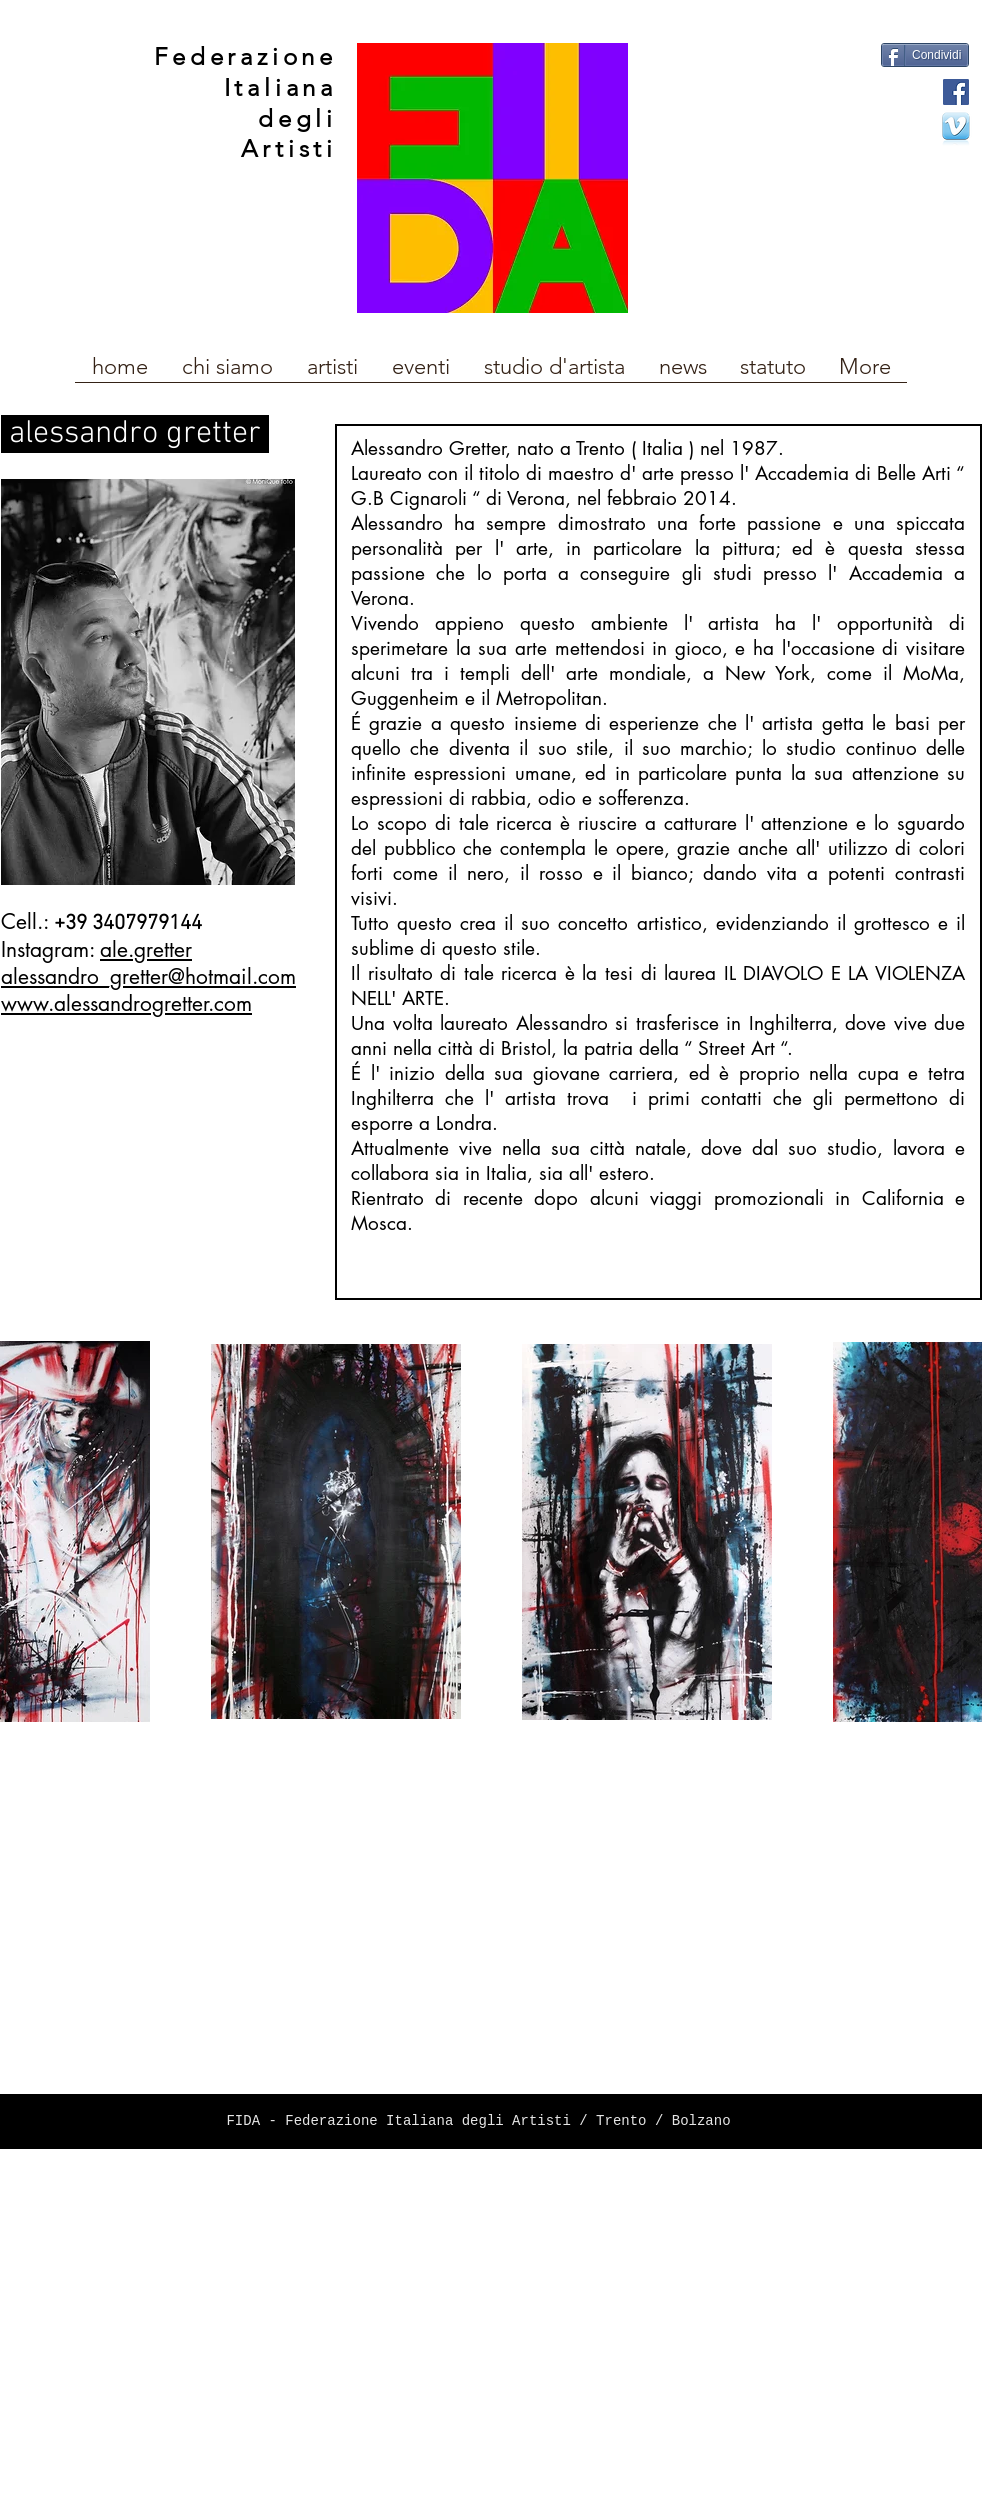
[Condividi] (925, 55)
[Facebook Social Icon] (956, 92)
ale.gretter (146, 949)
